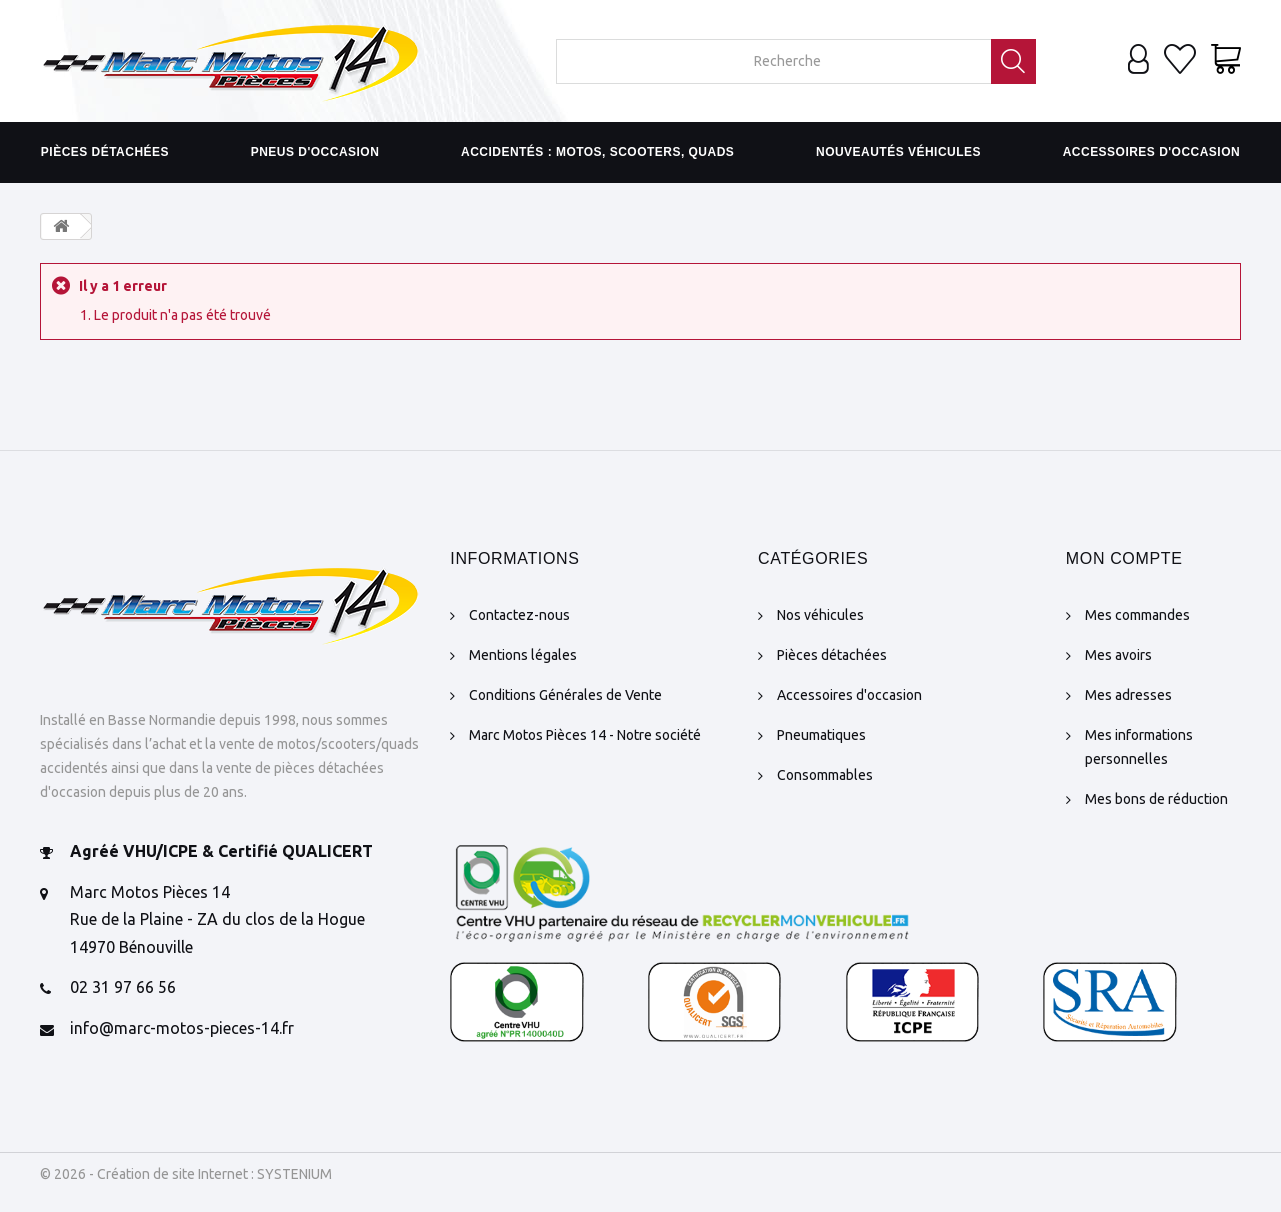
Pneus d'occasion (315, 152)
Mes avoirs (1118, 655)
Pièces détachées (105, 152)
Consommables (825, 775)
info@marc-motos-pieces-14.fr (182, 1028)
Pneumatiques (821, 735)
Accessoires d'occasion (1151, 152)
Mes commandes (1137, 615)
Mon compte (1124, 558)
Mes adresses (1128, 695)
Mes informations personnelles (1139, 747)
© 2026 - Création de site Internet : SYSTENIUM (186, 1174)
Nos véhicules (820, 615)
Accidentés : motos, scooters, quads (597, 152)
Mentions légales (523, 655)
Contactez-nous (519, 615)
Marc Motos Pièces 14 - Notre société (585, 735)
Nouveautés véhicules (898, 152)
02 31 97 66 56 (123, 987)
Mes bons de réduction (1156, 799)
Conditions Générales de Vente (565, 695)
